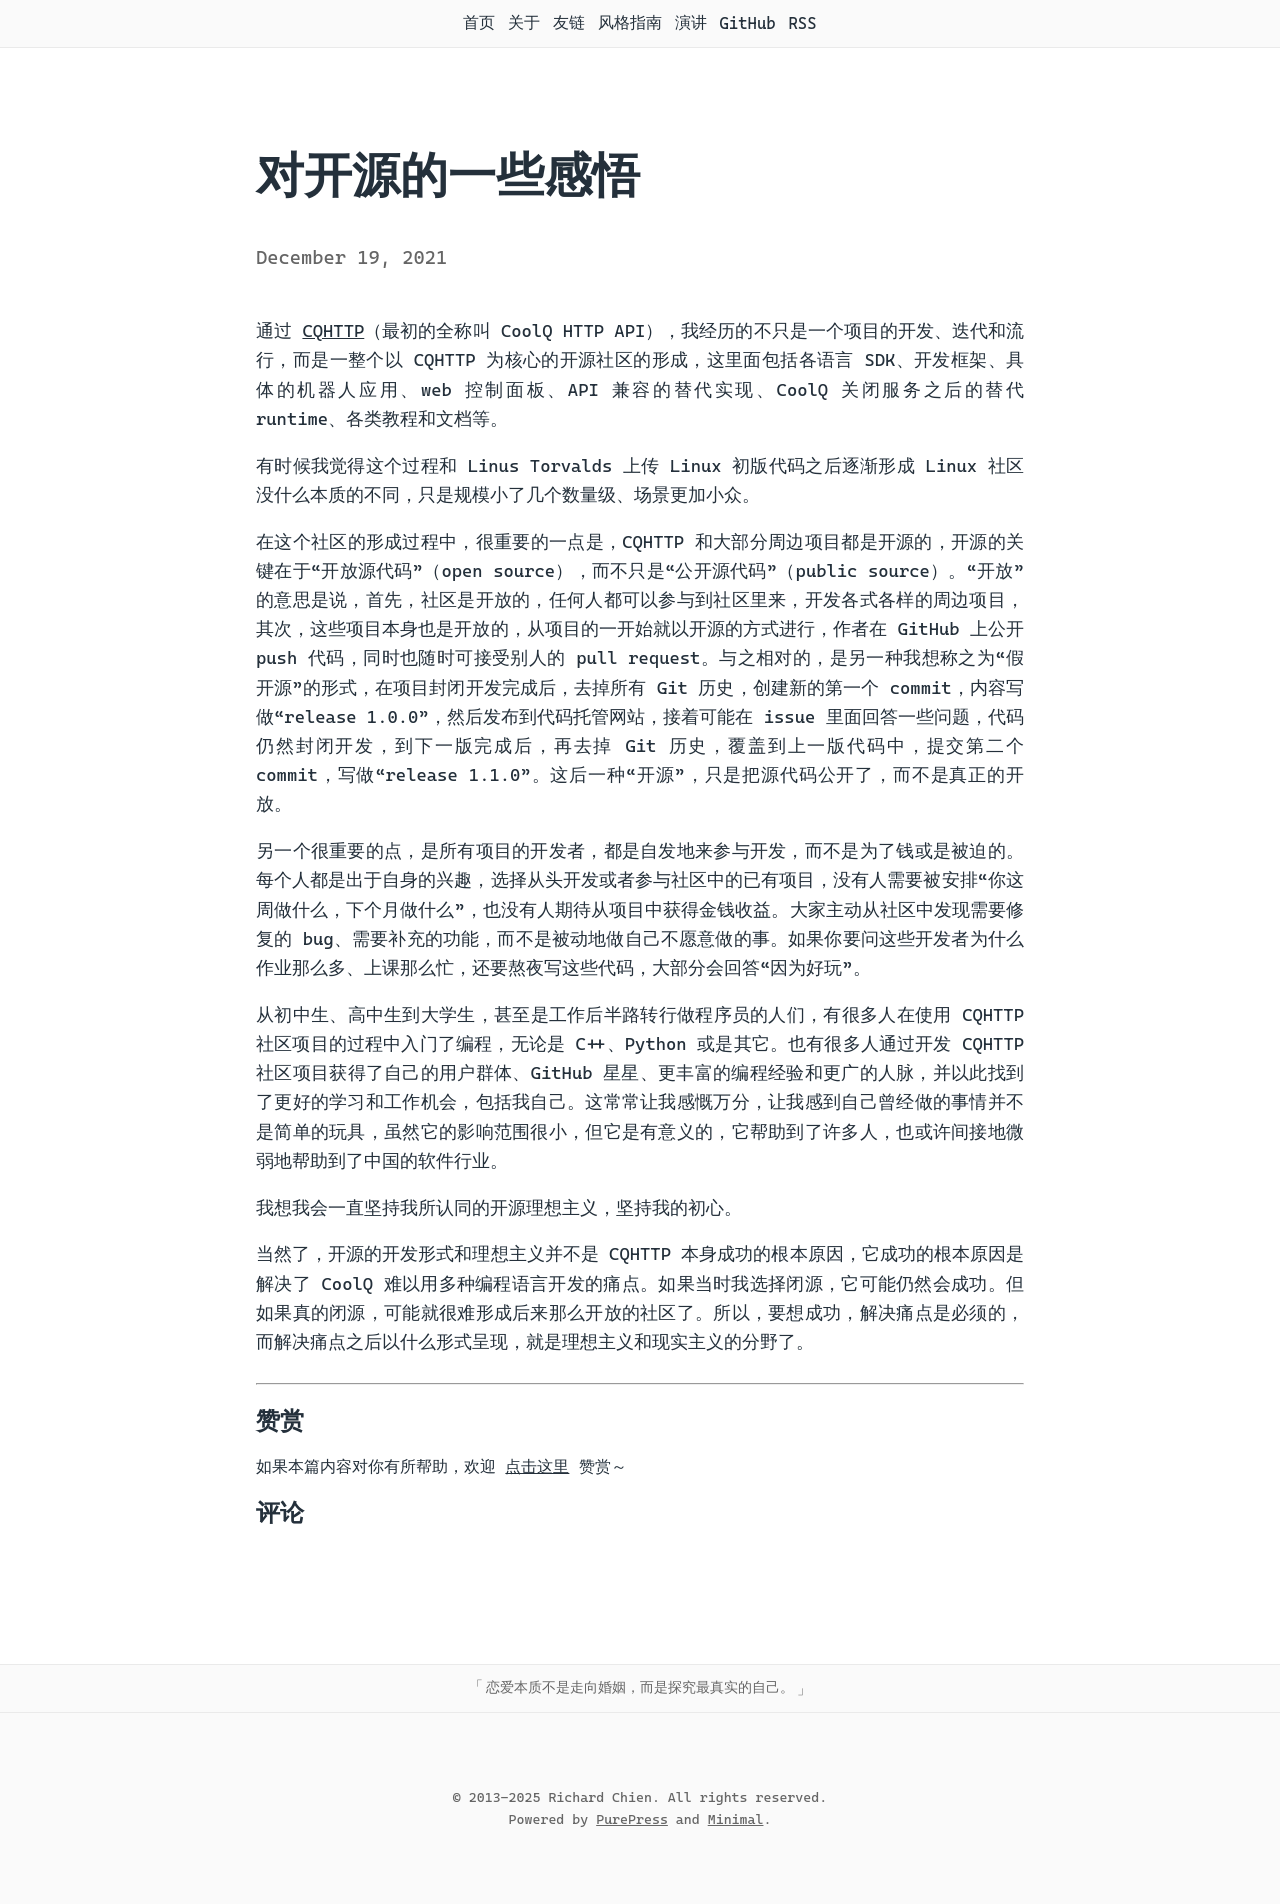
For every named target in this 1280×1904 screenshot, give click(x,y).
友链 (569, 22)
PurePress (632, 1819)
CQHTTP (333, 331)
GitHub (747, 23)
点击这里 (537, 1466)
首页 (479, 22)
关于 (524, 22)
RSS (802, 23)
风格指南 (630, 22)
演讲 (691, 22)
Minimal (736, 1819)
